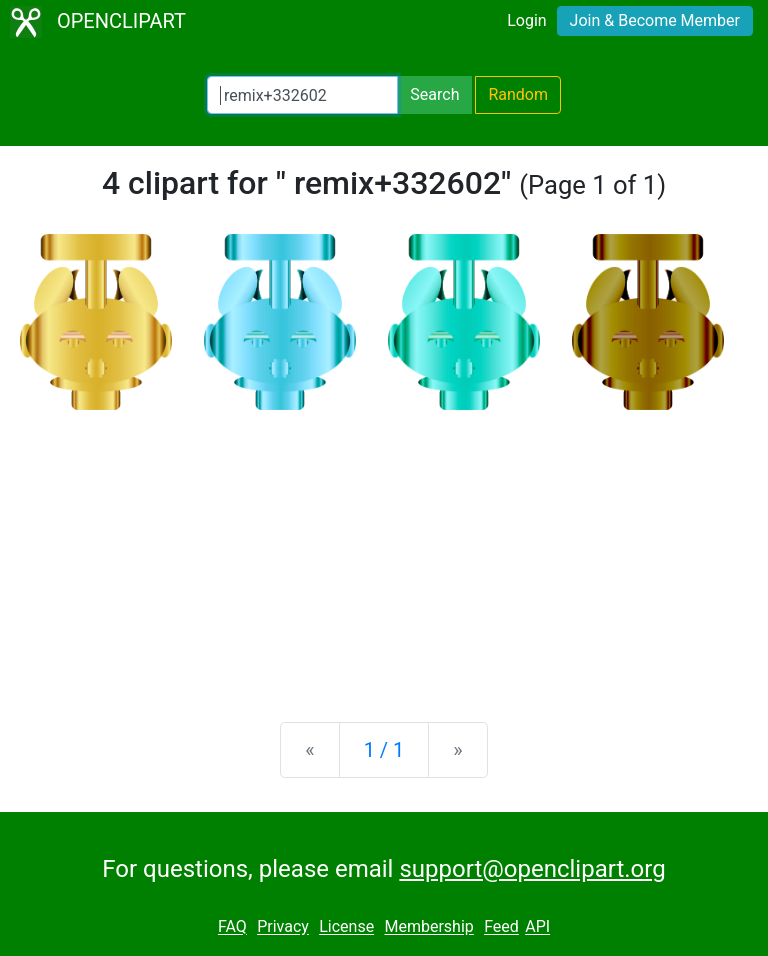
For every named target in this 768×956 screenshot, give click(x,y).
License (346, 927)
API (537, 927)
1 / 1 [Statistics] (384, 750)
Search (434, 94)
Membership (428, 927)
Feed (501, 927)
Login (526, 20)
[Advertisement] (384, 550)
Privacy (283, 927)
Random (518, 94)
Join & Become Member (655, 20)
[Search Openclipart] (302, 95)
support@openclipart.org (532, 869)
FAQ (232, 927)
